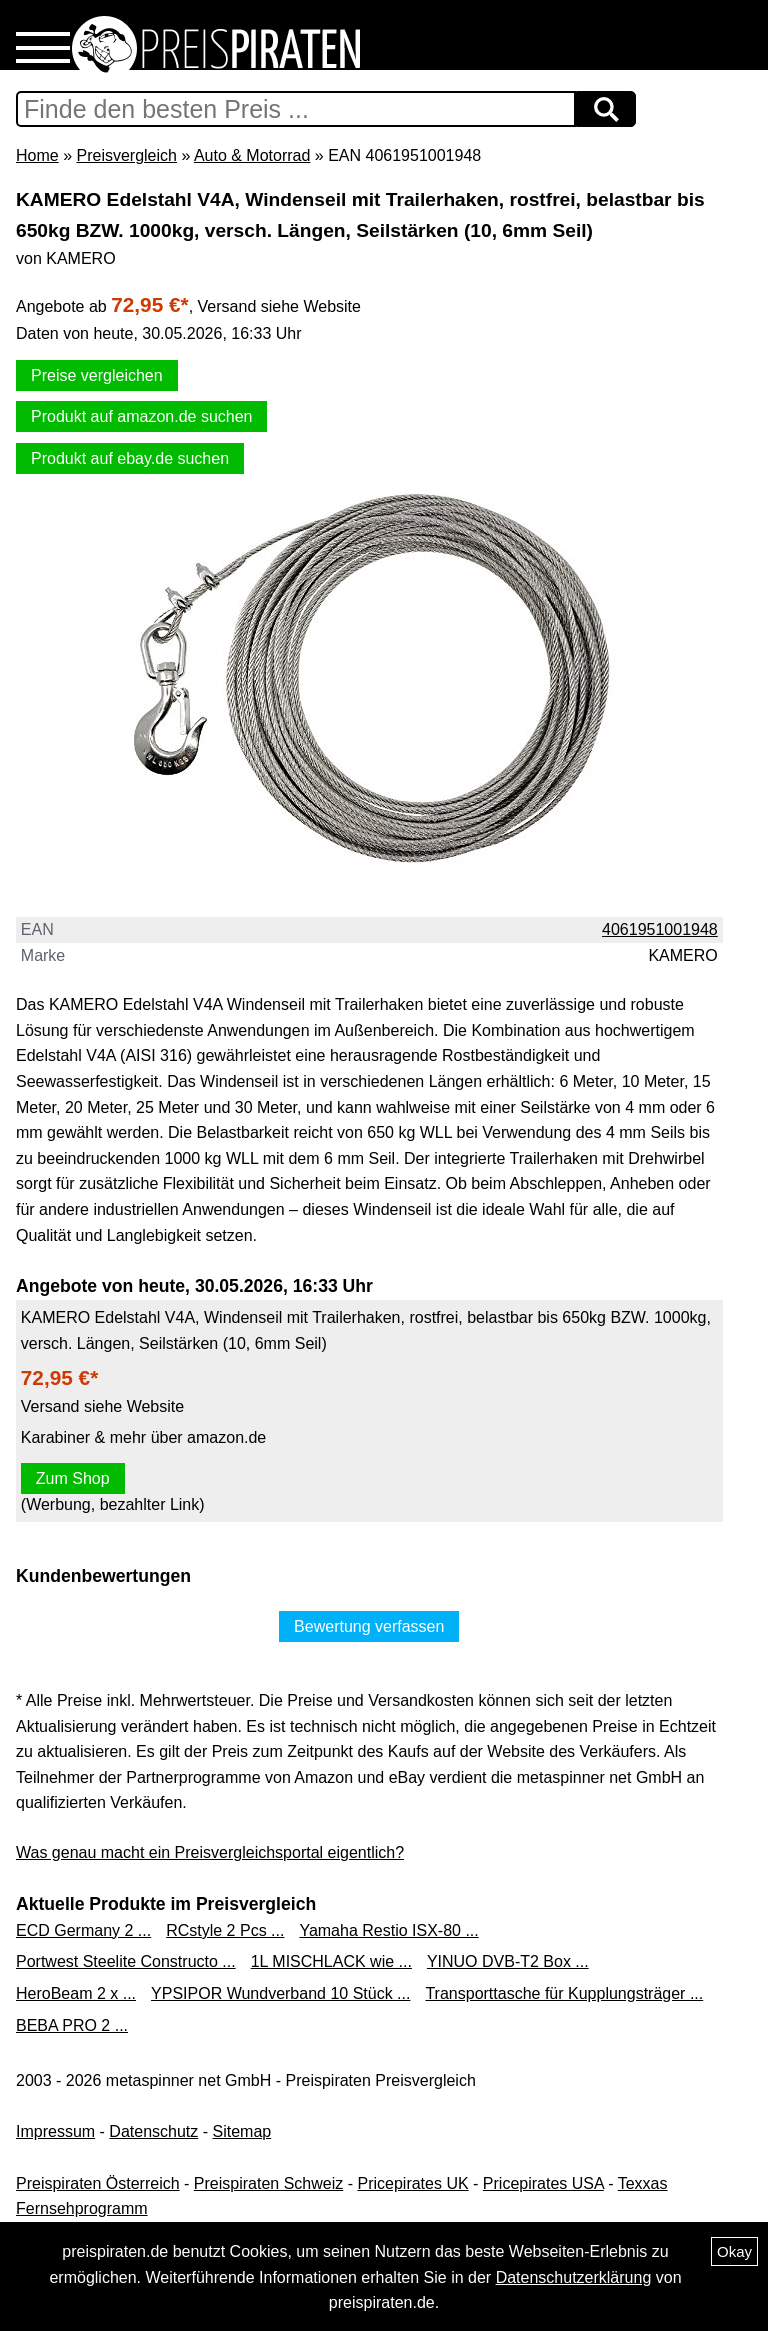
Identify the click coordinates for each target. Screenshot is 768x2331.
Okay (734, 2251)
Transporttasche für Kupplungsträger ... (564, 1993)
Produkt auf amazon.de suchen (141, 416)
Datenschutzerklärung (574, 2277)
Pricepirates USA (543, 2183)
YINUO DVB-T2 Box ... (508, 1961)
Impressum (55, 2131)
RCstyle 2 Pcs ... (225, 1930)
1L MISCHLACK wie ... (331, 1961)
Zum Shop (73, 1478)
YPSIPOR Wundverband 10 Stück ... (280, 1993)
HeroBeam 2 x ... (76, 1993)
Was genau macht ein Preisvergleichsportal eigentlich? (210, 1852)
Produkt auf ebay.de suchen (130, 458)
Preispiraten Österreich (98, 2183)
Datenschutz (153, 2131)
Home (37, 155)
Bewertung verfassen (369, 1626)
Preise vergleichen (97, 375)
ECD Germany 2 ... (83, 1930)
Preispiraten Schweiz (268, 2183)
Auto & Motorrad (252, 155)
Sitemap (242, 2131)
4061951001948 (660, 929)
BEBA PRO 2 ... (72, 2025)
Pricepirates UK (412, 2183)
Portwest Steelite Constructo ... (126, 1961)
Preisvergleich (126, 155)
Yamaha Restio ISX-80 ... (388, 1930)
